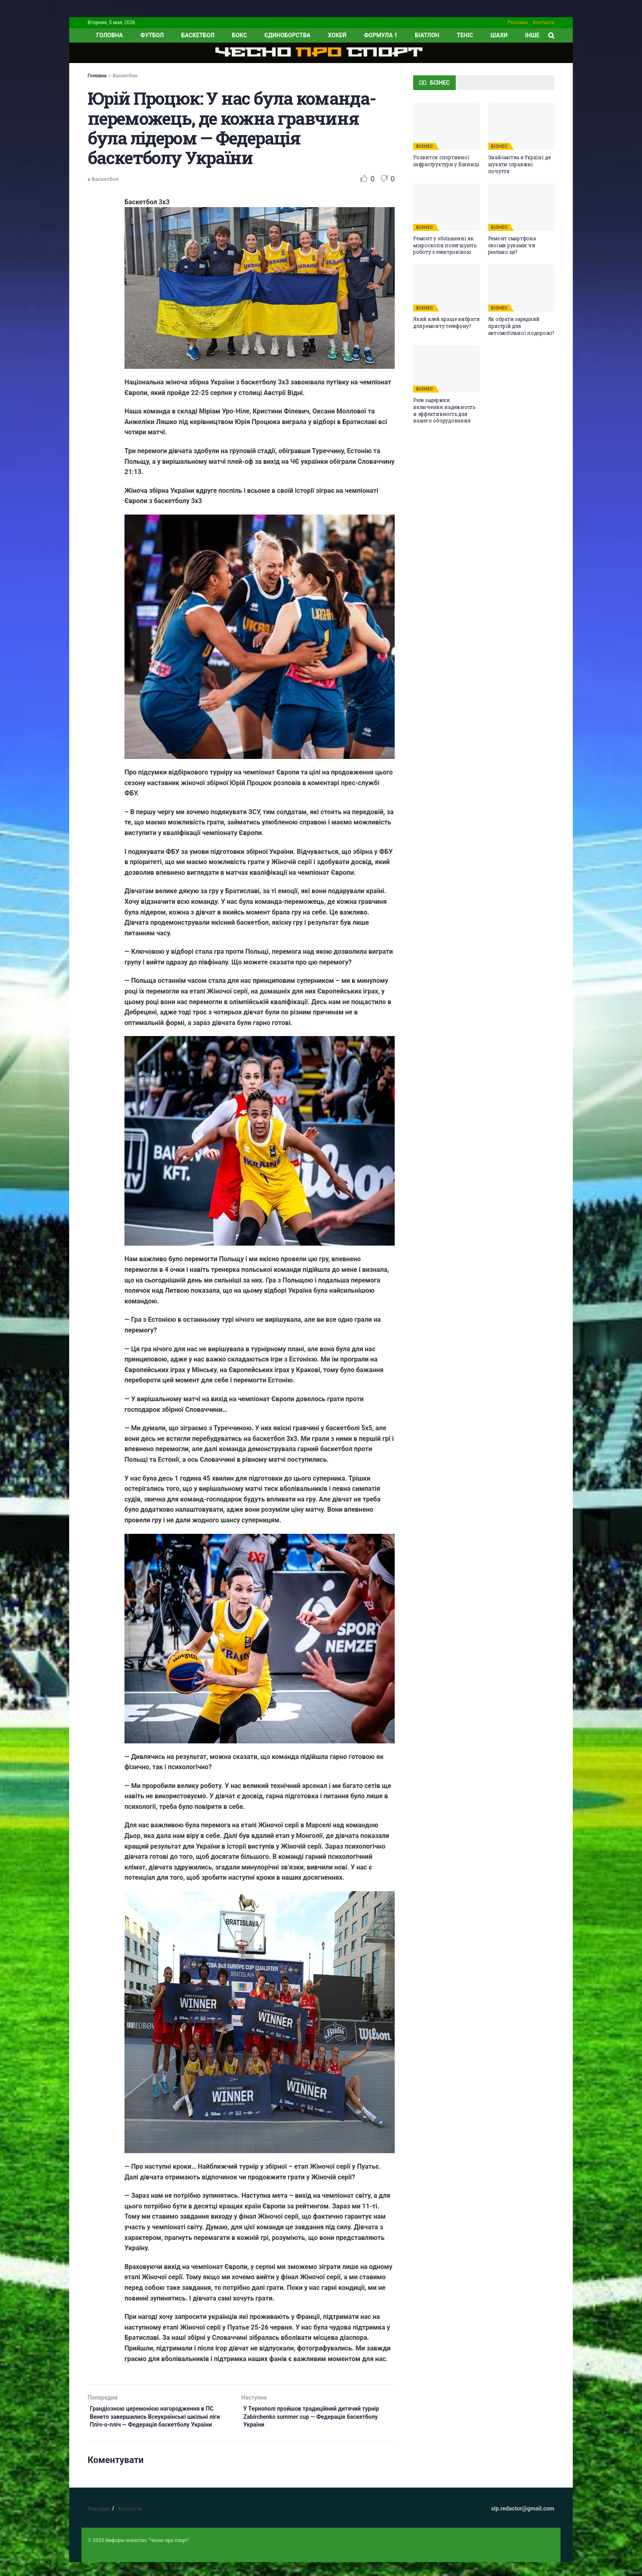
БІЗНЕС (424, 146)
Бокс (239, 35)
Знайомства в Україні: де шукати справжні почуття (519, 164)
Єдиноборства (287, 35)
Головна (97, 76)
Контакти (543, 22)
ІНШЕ (532, 35)
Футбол (152, 35)
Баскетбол (198, 35)
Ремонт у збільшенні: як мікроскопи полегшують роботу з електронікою (445, 245)
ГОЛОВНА (109, 35)
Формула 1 (381, 35)
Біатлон (427, 35)
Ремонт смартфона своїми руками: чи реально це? (512, 245)
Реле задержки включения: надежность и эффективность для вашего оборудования (444, 410)
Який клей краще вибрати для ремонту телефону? (446, 322)
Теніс (465, 35)
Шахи (499, 35)
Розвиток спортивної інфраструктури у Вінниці (446, 160)
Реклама (518, 22)
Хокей (337, 35)
